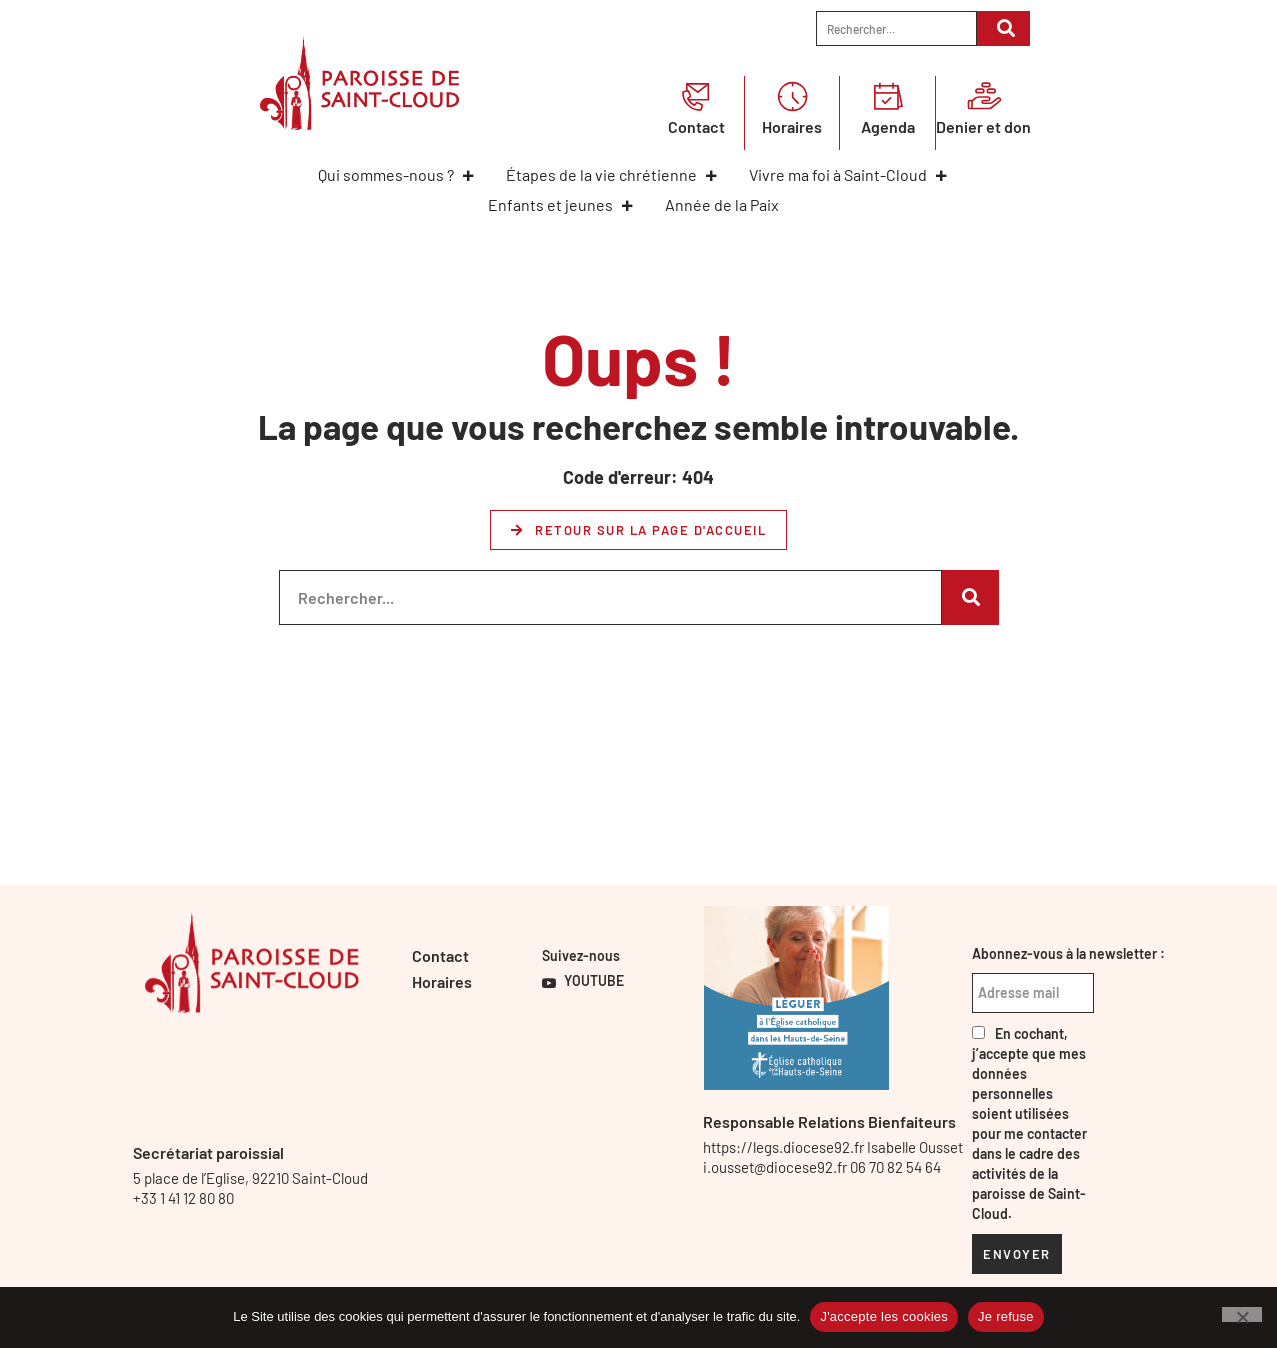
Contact (696, 126)
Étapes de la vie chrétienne (612, 174)
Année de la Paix (722, 204)
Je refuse (1006, 1316)
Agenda (888, 126)
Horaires (792, 126)
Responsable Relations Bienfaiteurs (829, 1121)
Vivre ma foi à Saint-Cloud (849, 174)
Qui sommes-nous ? (397, 174)
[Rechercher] (1003, 28)
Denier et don (983, 126)
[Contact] (696, 96)
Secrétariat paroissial (208, 1152)
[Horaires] (792, 96)
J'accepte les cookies (884, 1316)
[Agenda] (888, 96)
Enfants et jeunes (561, 204)
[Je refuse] (1242, 1314)
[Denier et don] (984, 96)
